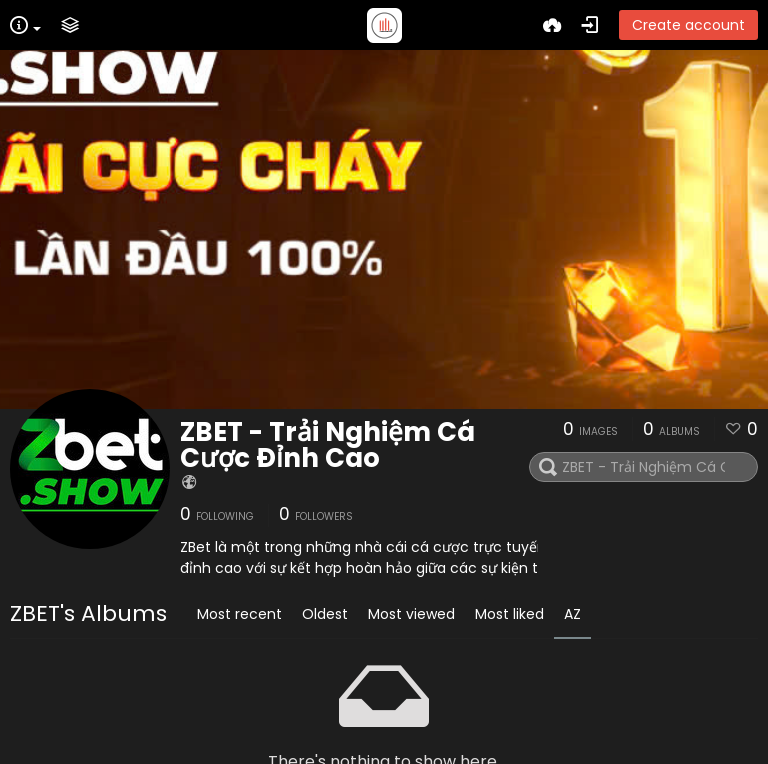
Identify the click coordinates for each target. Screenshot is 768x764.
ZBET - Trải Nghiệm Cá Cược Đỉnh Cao (327, 445)
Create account (688, 25)
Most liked (509, 614)
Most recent (239, 614)
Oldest (325, 614)
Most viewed (411, 614)
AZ (572, 614)
